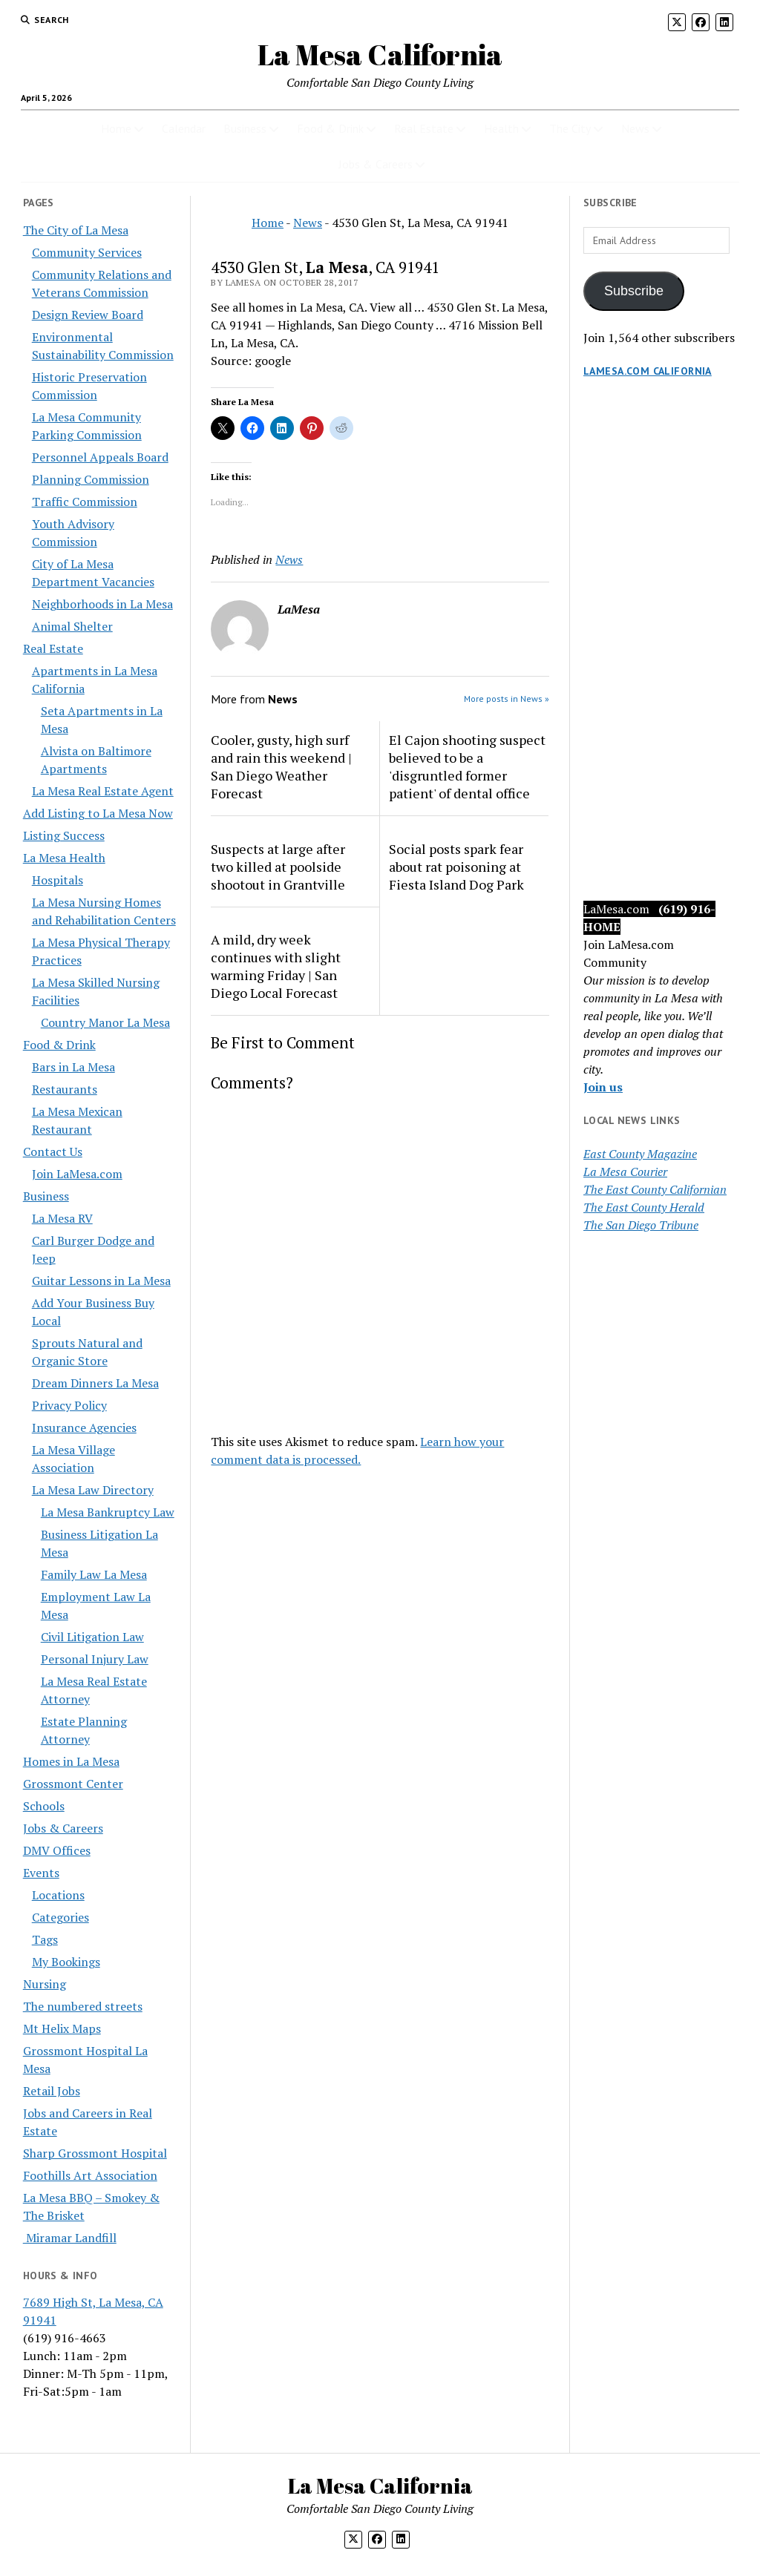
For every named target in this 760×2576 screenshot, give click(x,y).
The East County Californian (655, 1189)
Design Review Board (87, 314)
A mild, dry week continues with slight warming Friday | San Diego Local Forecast (276, 966)
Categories (60, 1917)
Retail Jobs (51, 2091)
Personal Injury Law (94, 1659)
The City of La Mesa (75, 230)
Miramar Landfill (70, 2238)
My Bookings (66, 1962)
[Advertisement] (660, 653)
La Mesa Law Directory (93, 1490)
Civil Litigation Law (92, 1637)
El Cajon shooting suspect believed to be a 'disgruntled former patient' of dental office (467, 766)
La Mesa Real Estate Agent (103, 791)
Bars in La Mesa (73, 1067)
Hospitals (57, 880)
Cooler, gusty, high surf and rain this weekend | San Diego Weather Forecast (281, 766)
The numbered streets (82, 2006)
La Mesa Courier (625, 1171)
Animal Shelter (72, 626)
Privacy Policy (69, 1405)
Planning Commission (90, 479)
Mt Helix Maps (62, 2028)
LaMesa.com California (647, 371)
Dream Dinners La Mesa (95, 1383)
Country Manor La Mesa (105, 1022)
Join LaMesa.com (77, 1174)
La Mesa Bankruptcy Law (107, 1512)
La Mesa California (380, 54)
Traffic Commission (84, 501)
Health (501, 128)
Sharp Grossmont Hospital (95, 2153)
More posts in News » (506, 698)
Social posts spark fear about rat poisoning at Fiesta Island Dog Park (456, 866)
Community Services (87, 252)
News (635, 128)
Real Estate (423, 128)
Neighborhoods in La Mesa (102, 604)
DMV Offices (57, 1850)
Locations (58, 1895)
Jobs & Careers (375, 164)
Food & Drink (330, 128)
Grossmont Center (73, 1783)
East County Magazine (640, 1154)
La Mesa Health (64, 858)
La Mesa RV (62, 1218)
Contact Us (52, 1151)
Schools (44, 1806)
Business (244, 128)
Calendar (184, 128)
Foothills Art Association (90, 2175)
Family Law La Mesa (94, 1574)
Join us (603, 1087)
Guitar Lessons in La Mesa (101, 1280)
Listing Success (64, 835)
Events (41, 1872)
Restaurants (64, 1089)
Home (116, 128)
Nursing (44, 1984)
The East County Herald (643, 1207)
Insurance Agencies (84, 1427)
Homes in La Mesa (71, 1761)
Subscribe (634, 290)
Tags (45, 1939)
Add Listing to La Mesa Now (98, 813)
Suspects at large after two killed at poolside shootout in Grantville (278, 866)
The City (570, 128)
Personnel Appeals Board (100, 457)
